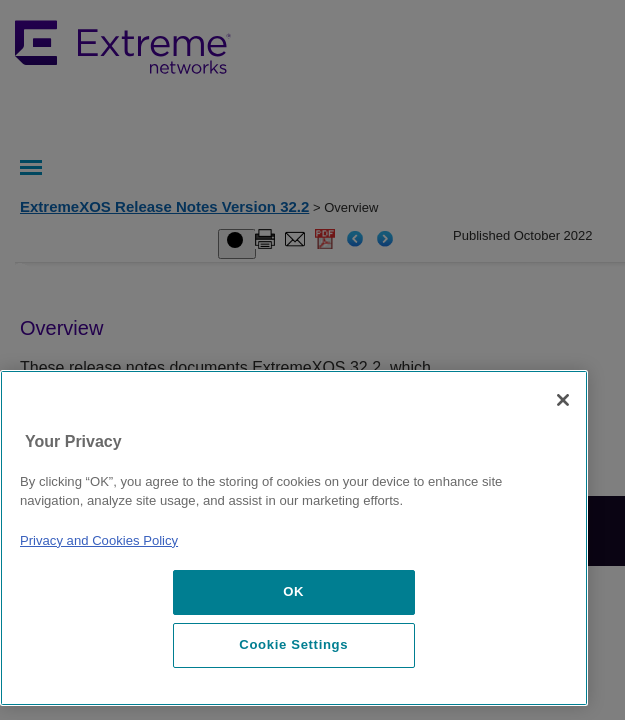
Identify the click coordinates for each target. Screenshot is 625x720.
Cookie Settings (293, 644)
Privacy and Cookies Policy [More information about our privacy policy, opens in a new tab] (99, 540)
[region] (294, 538)
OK (293, 591)
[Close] (563, 400)
